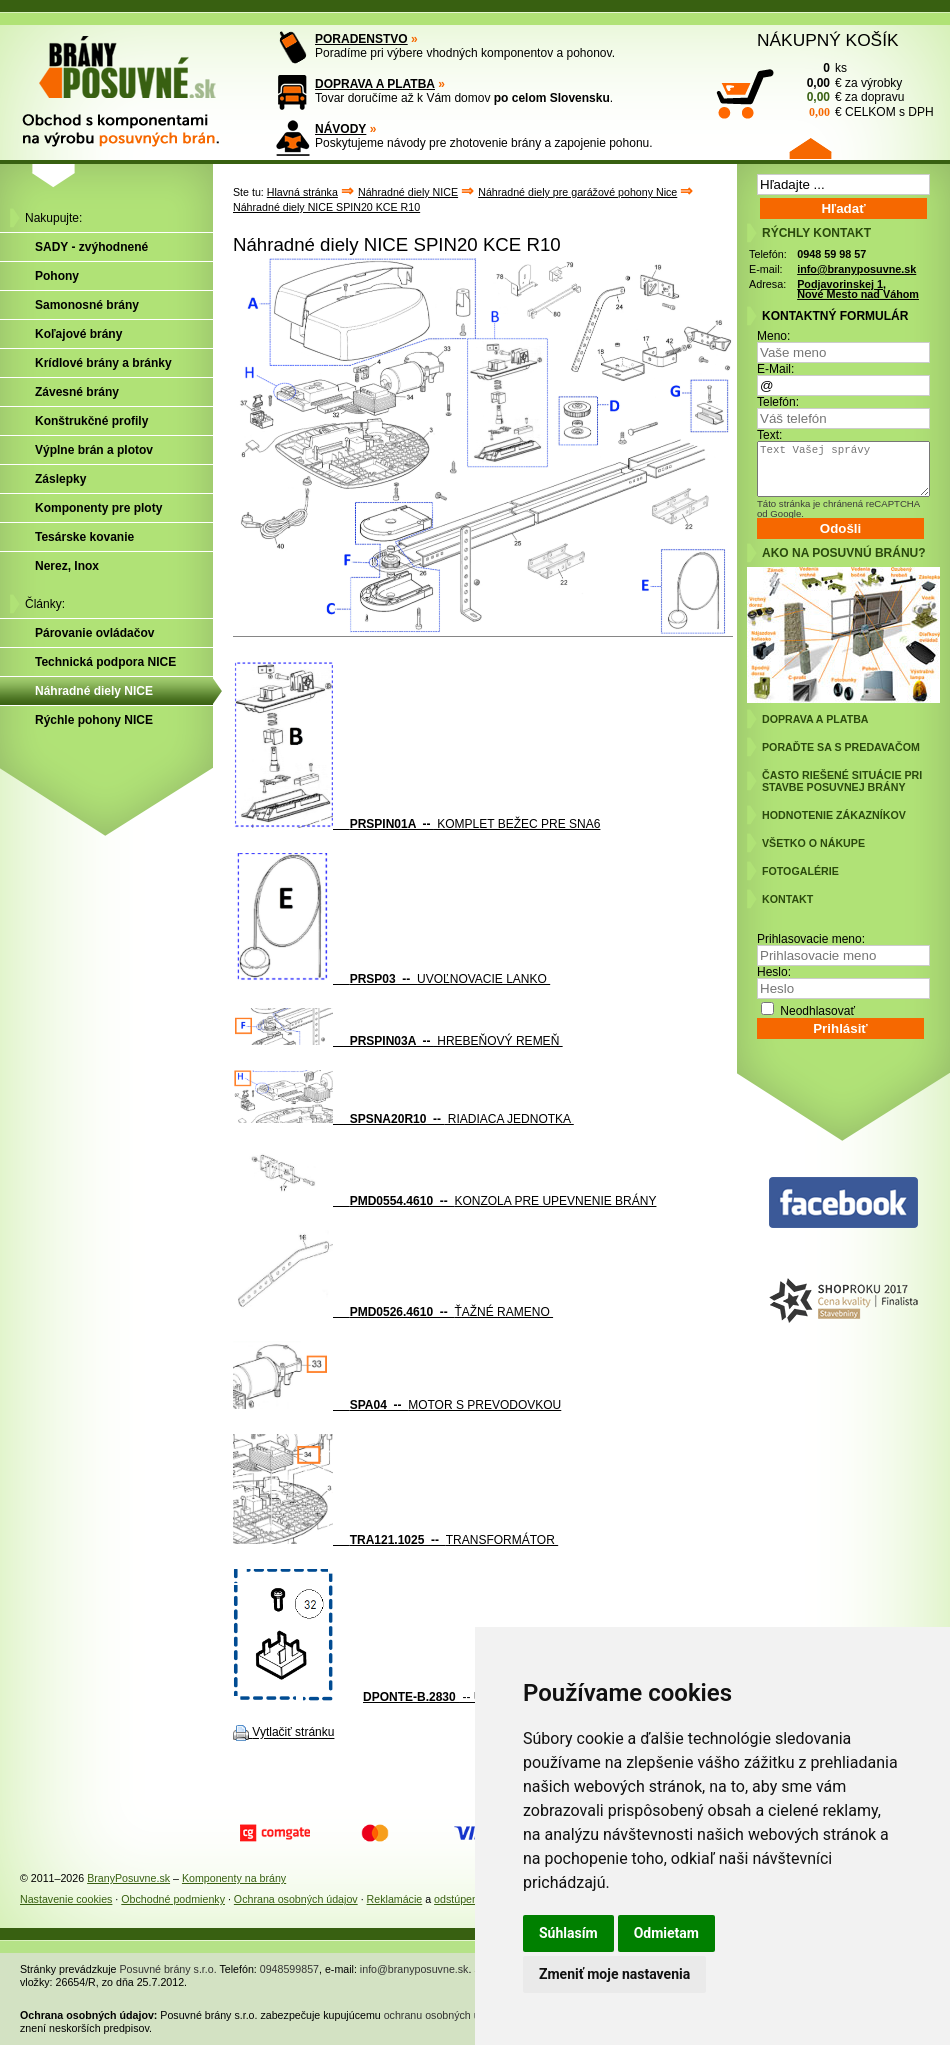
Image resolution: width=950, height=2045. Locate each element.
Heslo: (774, 972)
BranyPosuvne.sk (128, 1878)
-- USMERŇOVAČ (462, 1697)
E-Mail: (775, 369)
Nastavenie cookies (66, 1899)
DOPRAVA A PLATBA (375, 84)
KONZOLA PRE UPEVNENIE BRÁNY (444, 1201)
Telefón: (778, 402)
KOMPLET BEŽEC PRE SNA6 (416, 824)
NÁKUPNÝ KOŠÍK (828, 40)
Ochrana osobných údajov (296, 1899)
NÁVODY (340, 129)
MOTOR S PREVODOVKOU (397, 1405)
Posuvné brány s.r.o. (168, 1969)
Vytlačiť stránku (293, 1733)
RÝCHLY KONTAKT (816, 233)
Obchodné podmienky (173, 1899)
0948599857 (289, 1969)
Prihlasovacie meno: (811, 939)
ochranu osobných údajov (444, 2015)
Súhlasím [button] (568, 1933)
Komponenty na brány (234, 1878)
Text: (769, 435)
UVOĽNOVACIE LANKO (391, 979)
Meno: (773, 336)
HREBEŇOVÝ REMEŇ (398, 1041)
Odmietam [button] (666, 1933)
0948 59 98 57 (831, 254)
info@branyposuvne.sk (856, 269)
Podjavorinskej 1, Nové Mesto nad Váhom (858, 289)
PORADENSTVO (361, 39)
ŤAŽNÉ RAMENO (393, 1312)
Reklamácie (395, 1899)
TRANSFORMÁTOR (395, 1540)
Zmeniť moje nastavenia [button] (614, 1974)
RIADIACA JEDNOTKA (403, 1119)
